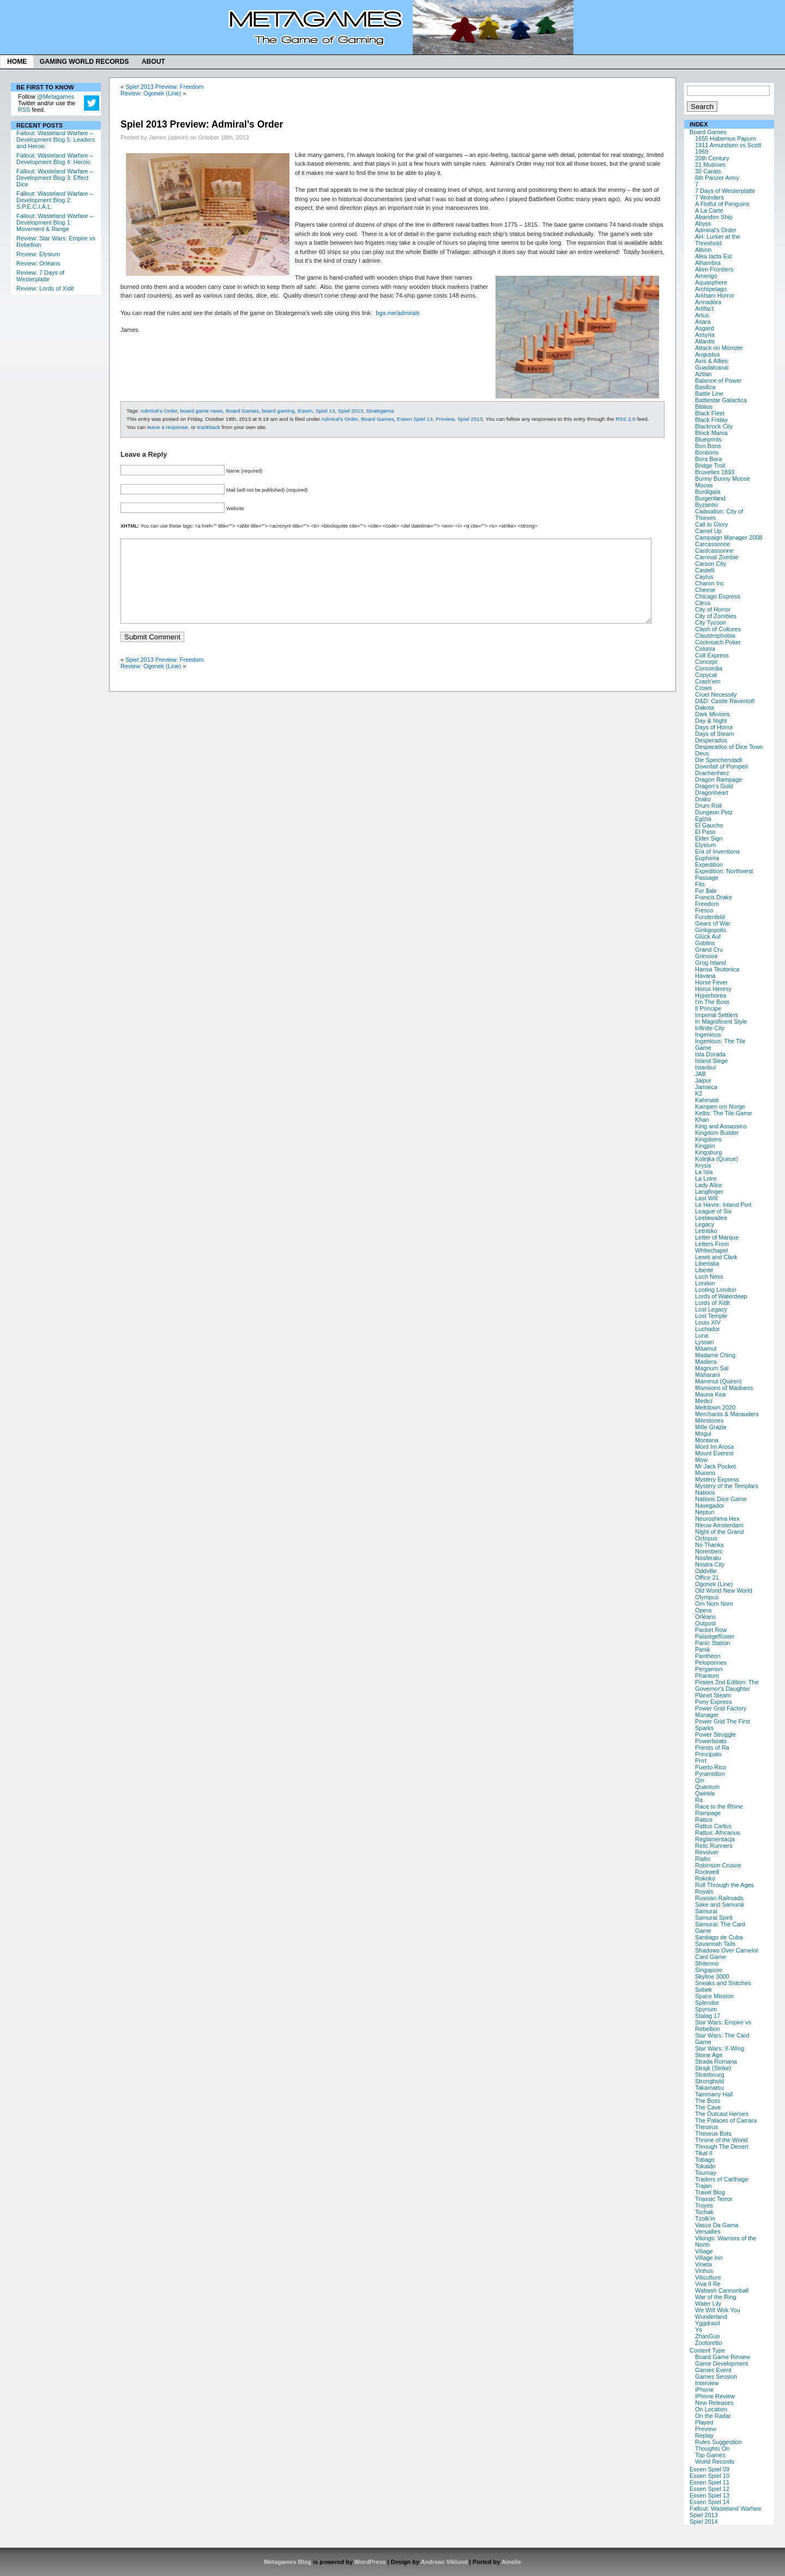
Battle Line (709, 393)
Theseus (706, 2127)
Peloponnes (711, 1662)
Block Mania (711, 433)
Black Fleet (709, 413)
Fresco (704, 910)
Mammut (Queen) (718, 1381)
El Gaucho (709, 825)
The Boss (707, 2100)
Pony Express (713, 1701)
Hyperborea (710, 995)
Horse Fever (711, 982)
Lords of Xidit (712, 1302)
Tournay (705, 2172)
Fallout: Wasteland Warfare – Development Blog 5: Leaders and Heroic (55, 139)
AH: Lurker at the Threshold (717, 239)
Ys (698, 2329)
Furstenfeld (710, 917)
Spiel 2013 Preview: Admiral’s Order (201, 124)
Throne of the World (721, 2140)
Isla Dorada (710, 1054)
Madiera (706, 1361)
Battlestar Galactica (721, 400)
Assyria (705, 334)
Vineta (703, 2264)
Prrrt (700, 1760)
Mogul (703, 1433)
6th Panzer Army (717, 177)
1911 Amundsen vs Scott (728, 145)
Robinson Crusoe (718, 1865)
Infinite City (709, 1028)
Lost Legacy (711, 1309)
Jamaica (706, 1087)
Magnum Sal (711, 1368)
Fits (700, 884)
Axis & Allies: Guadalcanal (712, 364)
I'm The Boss (712, 1002)
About (153, 61)
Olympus (706, 1597)
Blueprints (708, 439)
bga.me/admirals (398, 313)
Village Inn (709, 2257)
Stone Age (708, 2055)
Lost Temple (711, 1316)
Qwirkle (705, 1793)
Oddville (706, 1571)
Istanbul (705, 1067)
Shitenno (706, 1963)
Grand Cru (709, 949)
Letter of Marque (717, 1237)
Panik (702, 1649)
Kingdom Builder (717, 1132)
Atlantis (705, 341)
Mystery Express (717, 1479)
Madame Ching (715, 1355)
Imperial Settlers (716, 1015)
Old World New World (723, 1590)
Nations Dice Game (721, 1499)
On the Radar (713, 2415)
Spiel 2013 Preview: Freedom (164, 86)
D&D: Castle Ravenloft (724, 701)
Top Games (710, 2455)
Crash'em (707, 681)
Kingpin (705, 1145)
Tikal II (703, 2153)
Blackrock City (714, 426)
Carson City (710, 563)
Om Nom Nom (714, 1603)
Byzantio (706, 504)
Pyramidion (710, 1773)
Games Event (713, 2370)
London (705, 1283)
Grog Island (710, 962)
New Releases (714, 2402)
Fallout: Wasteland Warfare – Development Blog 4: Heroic (54, 158)
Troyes (704, 2205)
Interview (707, 2383)
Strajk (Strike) (713, 2068)
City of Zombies (715, 616)
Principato (708, 1754)
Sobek (703, 1989)
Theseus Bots (713, 2133)
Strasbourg (709, 2074)
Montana (706, 1440)
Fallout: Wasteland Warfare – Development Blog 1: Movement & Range (54, 222)
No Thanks (709, 1544)
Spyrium (706, 2009)
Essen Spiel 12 (709, 2489)
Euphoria (707, 858)
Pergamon (708, 1669)
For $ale (706, 890)
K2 (698, 1093)
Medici (703, 1401)
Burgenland (710, 498)
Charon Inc (709, 583)
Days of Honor (714, 727)
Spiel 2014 (704, 2521)
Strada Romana (716, 2061)
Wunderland (711, 2316)
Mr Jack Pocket (715, 1466)
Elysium (705, 845)
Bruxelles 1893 (714, 472)
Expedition (709, 864)
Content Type (707, 2350)
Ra (699, 1800)
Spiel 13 (325, 411)
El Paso (705, 832)
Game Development (721, 2363)
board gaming (278, 411)
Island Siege (711, 1060)
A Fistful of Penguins (722, 204)
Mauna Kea (710, 1394)
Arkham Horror (714, 295)
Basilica (705, 387)
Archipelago (711, 289)
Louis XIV (708, 1322)
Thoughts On (712, 2448)
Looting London (715, 1289)
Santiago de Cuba (719, 1937)
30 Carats (708, 171)
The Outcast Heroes (721, 2114)
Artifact (704, 308)
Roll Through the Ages (724, 1885)
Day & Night (711, 720)
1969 (701, 151)
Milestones (709, 1420)
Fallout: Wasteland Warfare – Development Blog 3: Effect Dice (54, 178)
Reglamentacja (715, 1839)
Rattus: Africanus (717, 1832)
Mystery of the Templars (726, 1486)
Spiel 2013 (704, 2515)
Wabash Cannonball (721, 2290)
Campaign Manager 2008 (728, 537)
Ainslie (511, 2562)
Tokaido (705, 2166)
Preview (705, 2429)
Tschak (704, 2212)
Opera (703, 1610)
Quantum (707, 1786)
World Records (714, 2461)
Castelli (705, 570)
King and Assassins (721, 1126)
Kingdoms (708, 1139)
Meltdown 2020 (715, 1407)
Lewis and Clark (716, 1257)
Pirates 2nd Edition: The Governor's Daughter (727, 1685)
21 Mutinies (710, 164)
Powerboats (711, 1741)
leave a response (167, 427)
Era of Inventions (717, 851)
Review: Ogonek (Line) (150, 93)
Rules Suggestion (718, 2442)
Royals (704, 1891)
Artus (702, 315)
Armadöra (708, 302)
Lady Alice (708, 1185)
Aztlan (703, 374)
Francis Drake (713, 897)
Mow (701, 1459)
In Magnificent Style (721, 1021)
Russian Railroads (719, 1898)
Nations (705, 1492)
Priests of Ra (712, 1747)
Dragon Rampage (718, 779)
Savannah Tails (715, 1943)
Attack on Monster (719, 347)
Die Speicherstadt (718, 760)
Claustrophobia (715, 635)
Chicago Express (717, 596)
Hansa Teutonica (717, 969)
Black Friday (711, 419)
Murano (705, 1473)
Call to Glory (711, 524)
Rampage (708, 1813)
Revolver (706, 1852)
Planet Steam (713, 1695)
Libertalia (707, 1263)
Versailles (708, 2231)
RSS (24, 109)
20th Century (712, 158)
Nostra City (709, 1564)
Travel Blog (710, 2192)
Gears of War (712, 923)
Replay (704, 2435)
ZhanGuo (707, 2336)
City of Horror (712, 609)
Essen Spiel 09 (709, 2469)
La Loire (706, 1178)
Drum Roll (708, 805)
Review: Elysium (38, 254)
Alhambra (708, 262)
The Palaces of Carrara (726, 2120)
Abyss (703, 223)
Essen (305, 411)
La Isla (703, 1172)
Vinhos (704, 2270)
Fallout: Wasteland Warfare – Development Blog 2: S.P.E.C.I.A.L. (54, 200)
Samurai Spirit (714, 1917)
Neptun (704, 1512)
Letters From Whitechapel (712, 1247)
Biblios (703, 406)
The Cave (708, 2107)
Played (704, 2422)
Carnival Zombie (717, 557)
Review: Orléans (38, 263)
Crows (703, 688)
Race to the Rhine (719, 1806)
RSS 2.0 (625, 419)
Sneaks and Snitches (723, 1983)
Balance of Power (718, 380)
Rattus (703, 1819)
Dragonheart (711, 792)
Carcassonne (712, 544)
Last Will (706, 1198)
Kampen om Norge (720, 1106)
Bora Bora (708, 459)
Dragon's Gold (714, 786)
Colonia (705, 648)
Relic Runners (714, 1845)
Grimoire (706, 956)
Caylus (704, 576)
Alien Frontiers (714, 269)
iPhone (704, 2389)
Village (704, 2251)
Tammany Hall (714, 2094)
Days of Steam (714, 733)
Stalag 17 (707, 2015)
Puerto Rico (710, 1767)
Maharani (707, 1374)
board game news (201, 411)
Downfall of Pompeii (721, 766)
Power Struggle (715, 1734)
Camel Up (708, 531)
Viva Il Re (708, 2284)
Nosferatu (708, 1558)
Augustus (707, 354)
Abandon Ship (714, 217)
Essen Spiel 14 (709, 2502)
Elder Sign (708, 838)
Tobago (705, 2159)
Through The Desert (721, 2146)
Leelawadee (711, 1217)
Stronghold (709, 2081)
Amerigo (706, 276)
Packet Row (711, 1629)
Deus (702, 753)
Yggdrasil (707, 2323)
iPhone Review (715, 2396)
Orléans (705, 1616)
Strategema (380, 411)
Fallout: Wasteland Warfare (726, 2508)
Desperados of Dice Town (729, 746)
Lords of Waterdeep (721, 1296)
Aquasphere (711, 282)
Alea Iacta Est (713, 256)
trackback (208, 427)
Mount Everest (714, 1453)
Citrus (703, 603)
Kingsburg (708, 1152)
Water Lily (708, 2303)
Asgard (704, 328)
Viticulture (708, 2277)
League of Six (713, 1211)
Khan (702, 1119)
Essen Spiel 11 (709, 2482)
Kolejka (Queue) (716, 1159)
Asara (703, 321)
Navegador (709, 1505)
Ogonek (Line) (714, 1584)
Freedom (707, 903)
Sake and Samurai (719, 1904)
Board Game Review (722, 2357)
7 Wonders (709, 197)
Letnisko (706, 1230)
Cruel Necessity (716, 694)
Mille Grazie (711, 1427)
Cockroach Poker (718, 642)
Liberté (704, 1270)
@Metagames (55, 96)
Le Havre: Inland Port (723, 1204)
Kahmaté (707, 1100)
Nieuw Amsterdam (719, 1525)
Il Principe (708, 1008)
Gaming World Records (84, 61)
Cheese (705, 589)
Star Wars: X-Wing (719, 2048)
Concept (706, 661)
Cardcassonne (714, 550)
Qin (699, 1780)
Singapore (708, 1970)
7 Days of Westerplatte (725, 191)
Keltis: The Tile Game (723, 1113)
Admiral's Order (715, 230)
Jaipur (703, 1080)
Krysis (703, 1165)
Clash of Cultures (718, 629)
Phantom (707, 1675)
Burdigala (707, 491)
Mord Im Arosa (714, 1446)
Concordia (708, 668)
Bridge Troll (710, 465)
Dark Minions (712, 714)
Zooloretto (708, 2342)
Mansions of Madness (724, 1387)
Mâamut (706, 1348)
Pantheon (708, 1656)
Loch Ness (709, 1276)
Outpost (705, 1623)
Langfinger (709, 1191)
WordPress (370, 2562)
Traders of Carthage (721, 2179)
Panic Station (712, 1643)
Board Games (708, 132)
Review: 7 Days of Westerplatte (40, 275)
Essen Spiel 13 (709, 2495)
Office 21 (707, 1577)
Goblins (705, 943)
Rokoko (705, 1878)
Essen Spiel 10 (709, 2475)
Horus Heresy (713, 988)
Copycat (706, 675)
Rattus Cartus (713, 1826)
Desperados (711, 740)
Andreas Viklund (444, 2562)
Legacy (704, 1224)
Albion (703, 249)
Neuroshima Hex (717, 1518)
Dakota (704, 707)
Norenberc (709, 1551)
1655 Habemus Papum (725, 138)
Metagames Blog (287, 2562)
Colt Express (712, 655)
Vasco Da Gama (716, 2225)
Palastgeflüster (714, 1636)
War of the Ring (715, 2297)
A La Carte (709, 210)
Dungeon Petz (714, 812)
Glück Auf (708, 936)
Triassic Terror (714, 2199)
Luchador (707, 1329)
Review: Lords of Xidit (45, 288)
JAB (700, 1074)
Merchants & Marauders (727, 1414)
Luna (701, 1335)
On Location (711, 2409)
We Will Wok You (717, 2310)
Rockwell (707, 1871)
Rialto (702, 1858)
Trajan (703, 2185)
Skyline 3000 (712, 1976)
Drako (703, 799)
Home (17, 61)
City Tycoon (710, 622)
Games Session (716, 2376)
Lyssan (704, 1342)
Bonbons (706, 452)
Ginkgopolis (710, 930)
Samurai (706, 1911)
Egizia (703, 818)
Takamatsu (709, 2087)
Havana (705, 975)
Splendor (707, 2002)
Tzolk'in (705, 2218)
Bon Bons (708, 446)
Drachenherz (712, 773)
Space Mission (714, 1996)
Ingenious (708, 1034)
